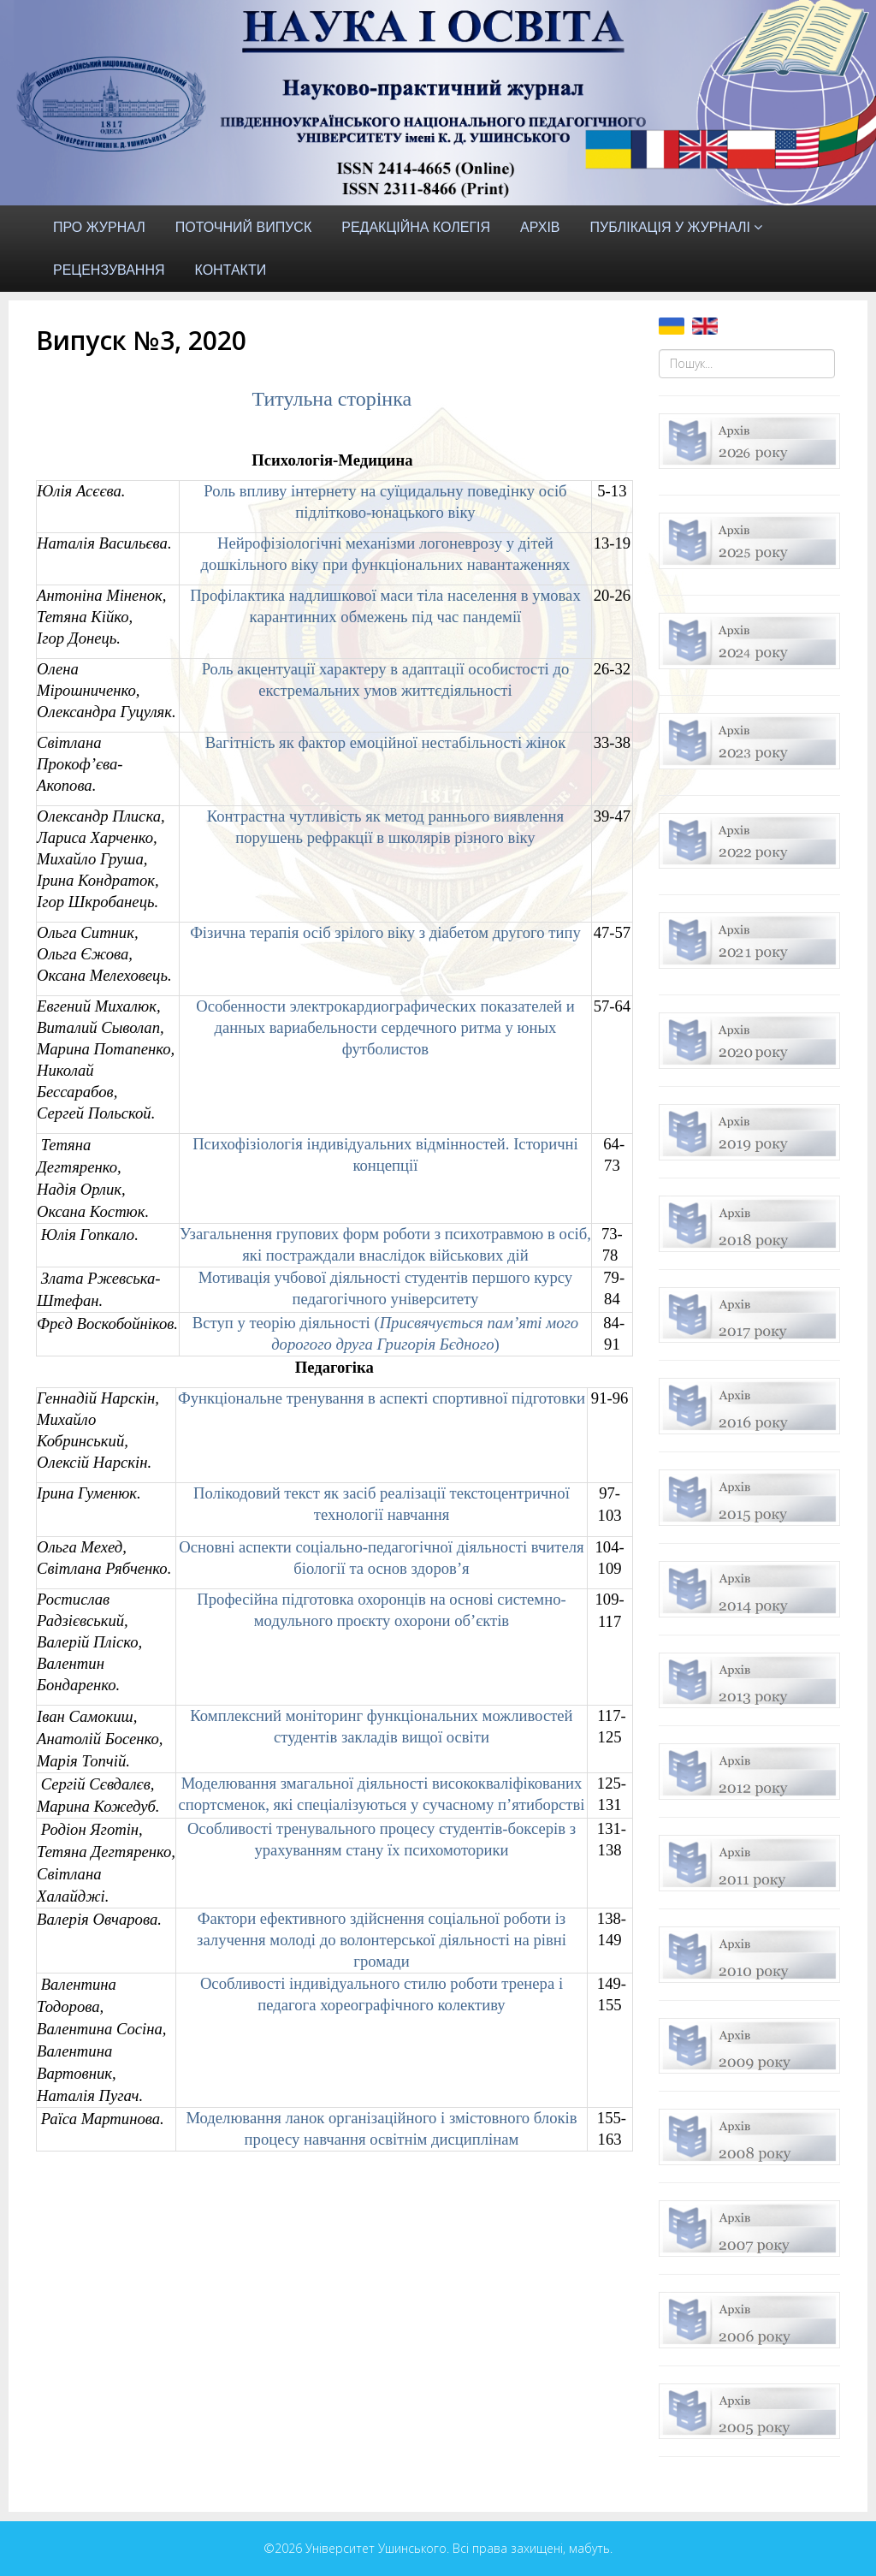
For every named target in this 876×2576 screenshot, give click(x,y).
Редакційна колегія (415, 227)
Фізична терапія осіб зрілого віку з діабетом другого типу (385, 932)
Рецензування (109, 270)
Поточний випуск (243, 227)
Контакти (231, 270)
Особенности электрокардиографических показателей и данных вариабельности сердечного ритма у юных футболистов (385, 1027)
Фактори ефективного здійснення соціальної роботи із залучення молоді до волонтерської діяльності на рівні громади (381, 1939)
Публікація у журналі (670, 227)
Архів (539, 227)
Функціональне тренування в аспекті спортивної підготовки (381, 1398)
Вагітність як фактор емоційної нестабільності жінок (385, 742)
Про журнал (99, 227)
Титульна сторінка (331, 399)
